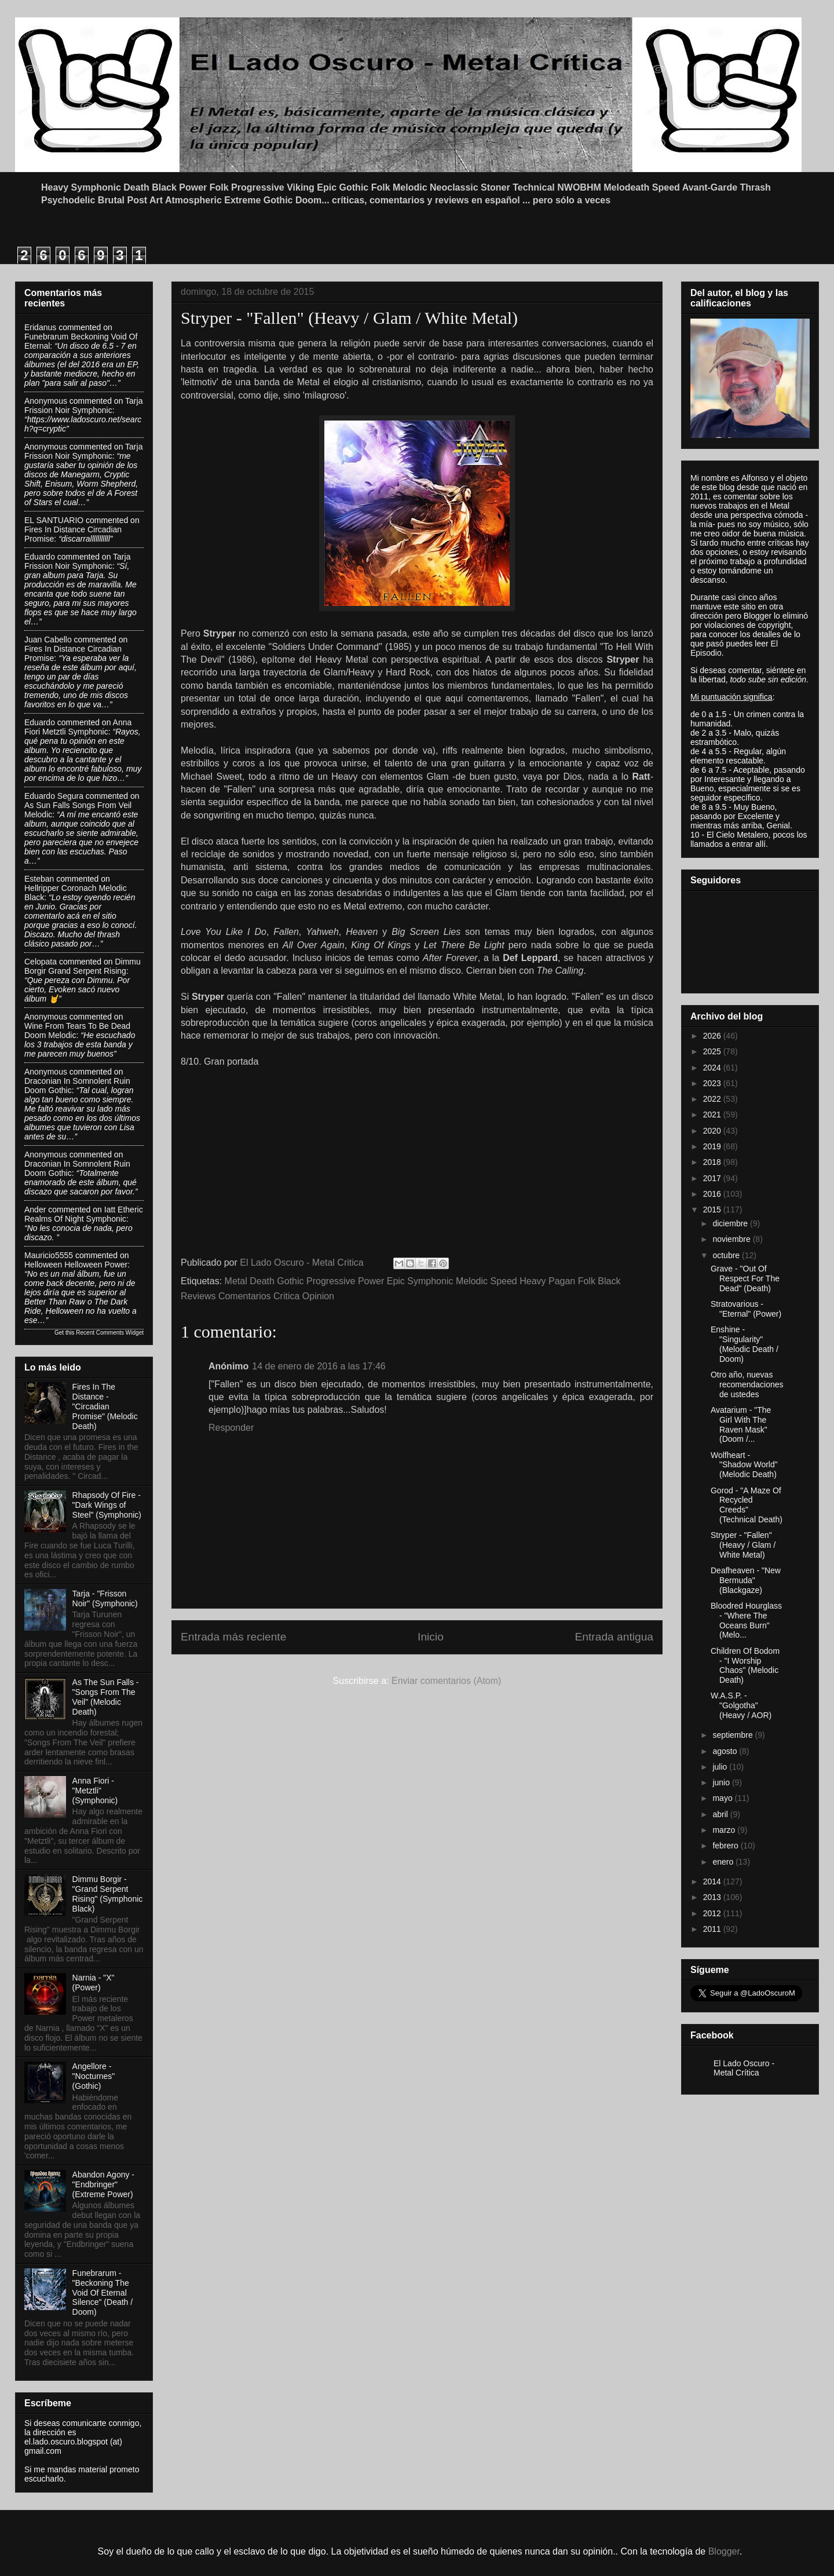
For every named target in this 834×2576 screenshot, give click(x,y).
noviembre (732, 1239)
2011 (713, 1929)
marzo (724, 1830)
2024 (713, 1067)
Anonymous (45, 400)
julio (720, 1766)
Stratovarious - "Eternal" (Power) (746, 1308)
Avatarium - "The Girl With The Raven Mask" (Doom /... (741, 1424)
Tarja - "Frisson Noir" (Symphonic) (105, 1598)
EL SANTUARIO (53, 520)
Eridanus (40, 327)
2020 (713, 1130)
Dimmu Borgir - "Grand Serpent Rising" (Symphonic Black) (107, 1894)
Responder (231, 1428)
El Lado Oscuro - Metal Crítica (744, 2068)
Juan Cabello (48, 639)
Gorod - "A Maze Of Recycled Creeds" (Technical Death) (746, 1505)
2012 (713, 1913)
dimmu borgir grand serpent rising (82, 966)
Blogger (724, 2551)
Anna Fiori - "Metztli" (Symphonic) (95, 1790)
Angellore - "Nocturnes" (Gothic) (93, 2076)
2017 (713, 1178)
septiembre (733, 1735)
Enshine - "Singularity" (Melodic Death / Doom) (744, 1344)
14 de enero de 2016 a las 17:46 (318, 1366)
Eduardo (39, 556)
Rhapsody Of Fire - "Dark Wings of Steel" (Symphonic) (106, 1504)
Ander (35, 1209)
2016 (713, 1194)
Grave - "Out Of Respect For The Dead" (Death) (745, 1278)
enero (724, 1861)
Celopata (40, 961)
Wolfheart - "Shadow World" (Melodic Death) (744, 1464)
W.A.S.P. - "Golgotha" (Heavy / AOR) (741, 1705)
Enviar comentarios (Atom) (446, 1681)
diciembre (731, 1223)
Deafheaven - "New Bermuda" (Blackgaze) (746, 1580)
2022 (713, 1099)
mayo (723, 1798)
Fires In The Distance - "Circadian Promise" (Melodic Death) (105, 1406)
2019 (713, 1146)
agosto (725, 1751)
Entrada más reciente (233, 1637)
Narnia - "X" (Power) (93, 1982)
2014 (713, 1881)
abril (721, 1814)
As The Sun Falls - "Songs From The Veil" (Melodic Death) (105, 1697)
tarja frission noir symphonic (83, 405)
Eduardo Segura (53, 796)
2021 (713, 1114)
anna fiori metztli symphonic (77, 727)
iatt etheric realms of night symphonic (83, 1214)
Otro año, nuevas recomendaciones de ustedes (747, 1384)
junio (721, 1782)
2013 (713, 1897)
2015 (713, 1209)
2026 (713, 1035)
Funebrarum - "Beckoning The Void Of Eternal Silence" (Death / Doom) (102, 2292)
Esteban (39, 878)
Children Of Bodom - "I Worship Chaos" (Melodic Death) (745, 1665)
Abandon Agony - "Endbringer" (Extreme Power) (103, 2184)
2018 (713, 1162)
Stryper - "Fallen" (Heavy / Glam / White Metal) (743, 1544)
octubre (727, 1255)
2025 (713, 1051)
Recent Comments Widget (110, 1332)
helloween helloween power (75, 1264)
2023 (713, 1083)
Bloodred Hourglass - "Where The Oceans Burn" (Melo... (746, 1620)
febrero (726, 1845)
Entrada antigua (614, 1637)
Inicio (431, 1637)
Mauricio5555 (48, 1255)
